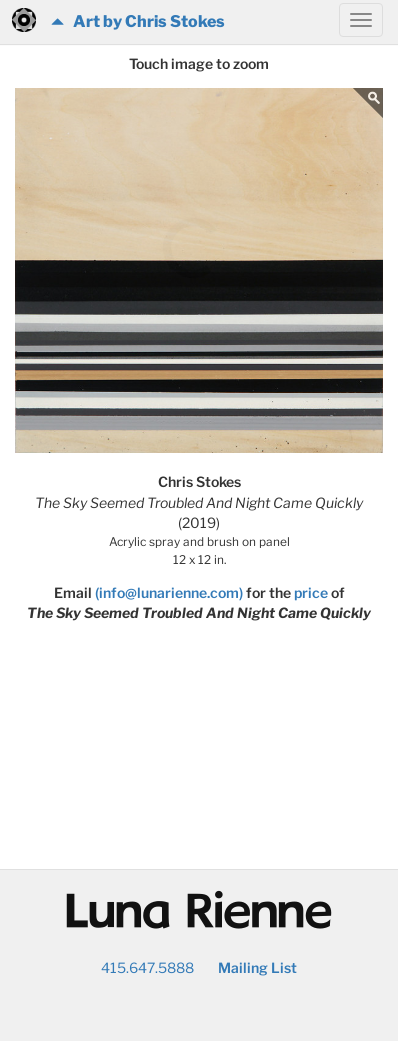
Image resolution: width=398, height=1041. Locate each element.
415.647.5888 (147, 967)
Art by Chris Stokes (138, 21)
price (311, 592)
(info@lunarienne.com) (169, 592)
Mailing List (257, 967)
